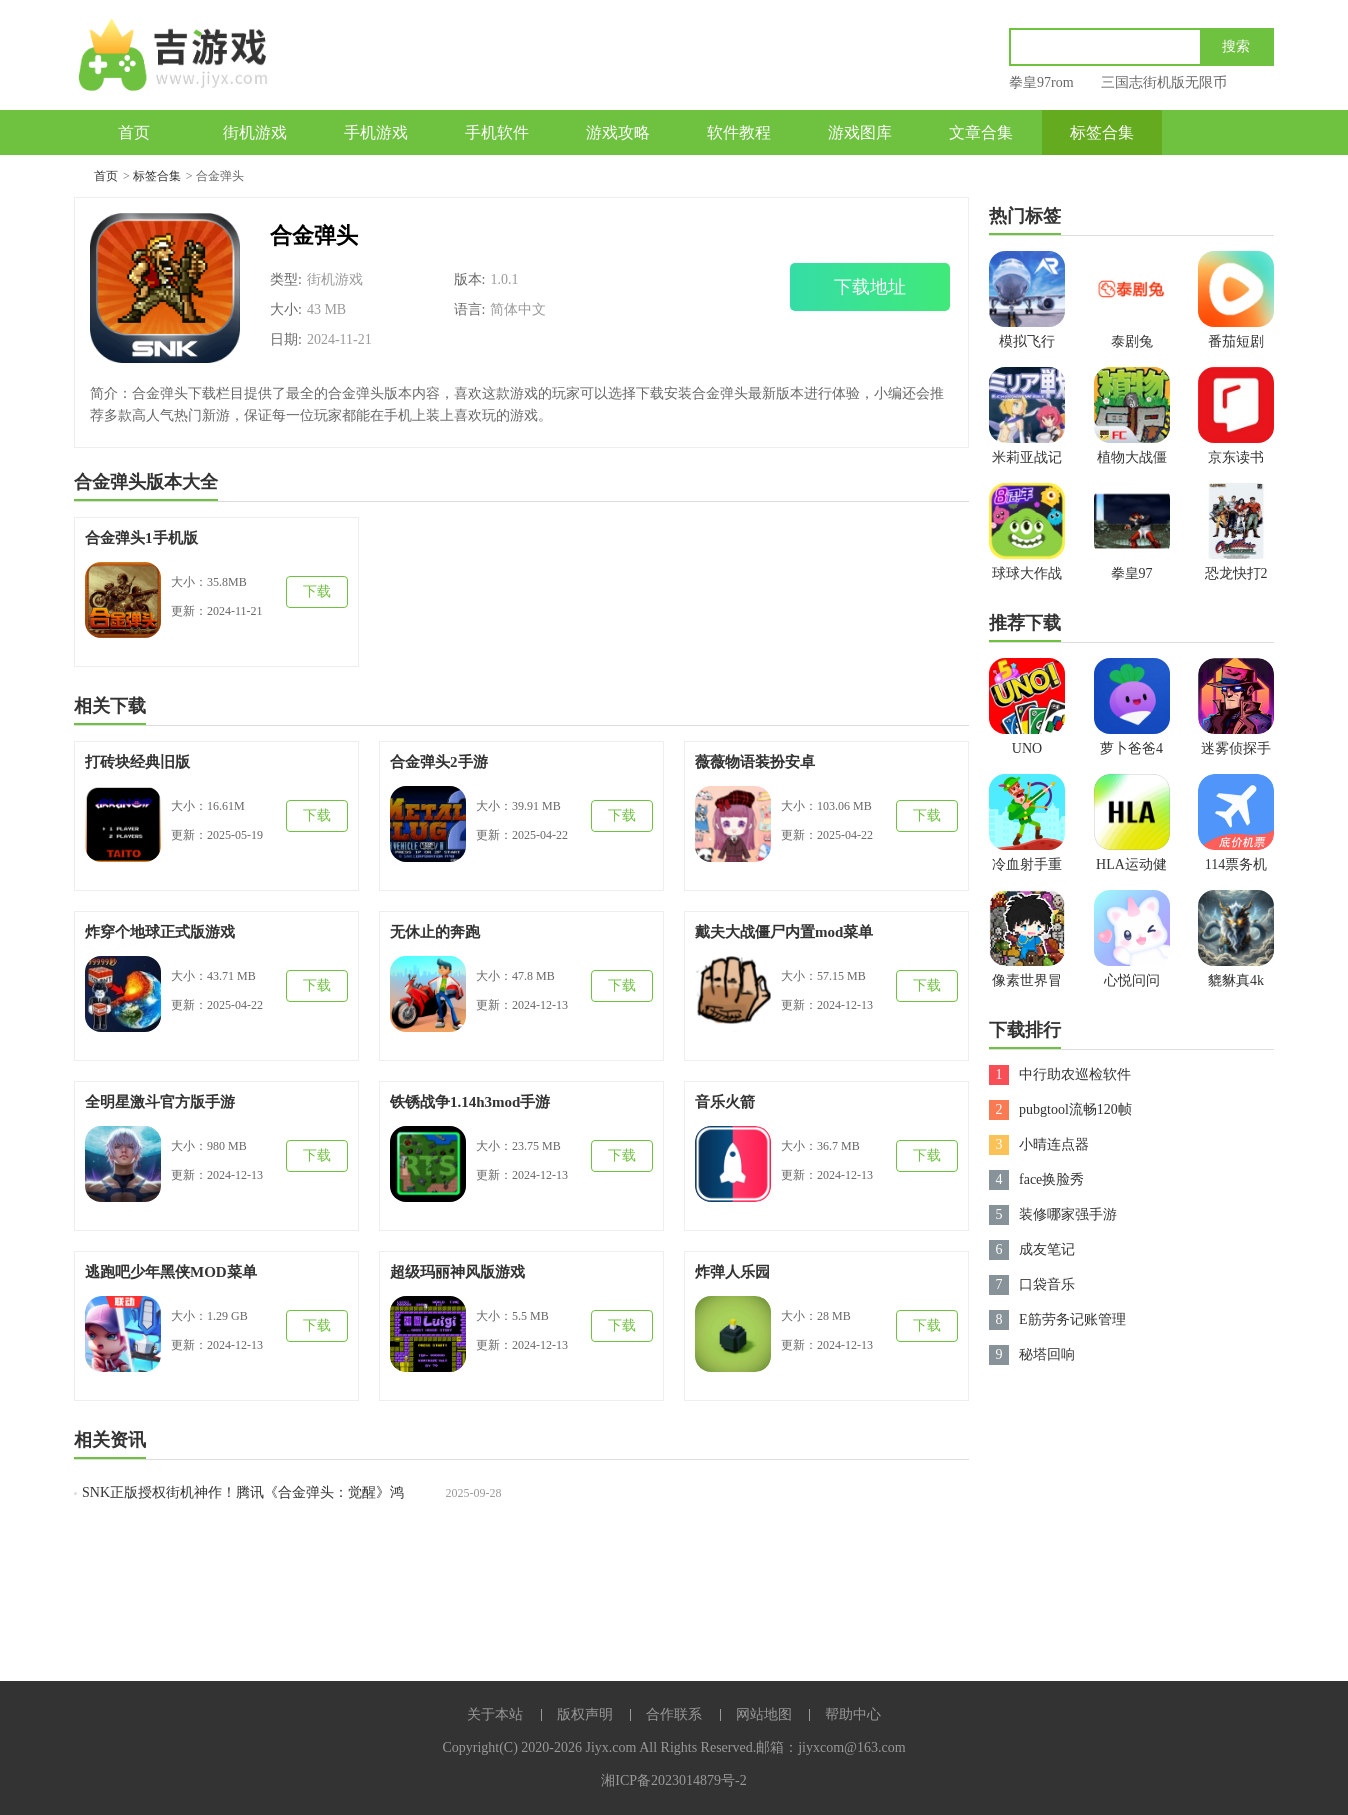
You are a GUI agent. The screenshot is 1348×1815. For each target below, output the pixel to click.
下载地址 (870, 287)
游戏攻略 (618, 132)
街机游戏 (255, 132)
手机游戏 (376, 132)
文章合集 (981, 132)
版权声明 (585, 1714)
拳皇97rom (1041, 82)
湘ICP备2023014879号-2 (673, 1780)
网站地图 (764, 1714)
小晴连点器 (1054, 1144)
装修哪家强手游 (1068, 1214)
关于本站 (495, 1714)
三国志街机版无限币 (1164, 82)
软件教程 (739, 132)
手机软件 (497, 132)
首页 (134, 132)
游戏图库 (860, 132)
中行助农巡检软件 (1075, 1074)
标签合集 (1102, 132)
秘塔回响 (1047, 1354)
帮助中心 (853, 1714)
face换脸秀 (1051, 1179)
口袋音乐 (1047, 1284)
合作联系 (674, 1714)
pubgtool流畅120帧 (1075, 1109)
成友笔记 (1047, 1249)
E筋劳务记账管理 (1072, 1319)
